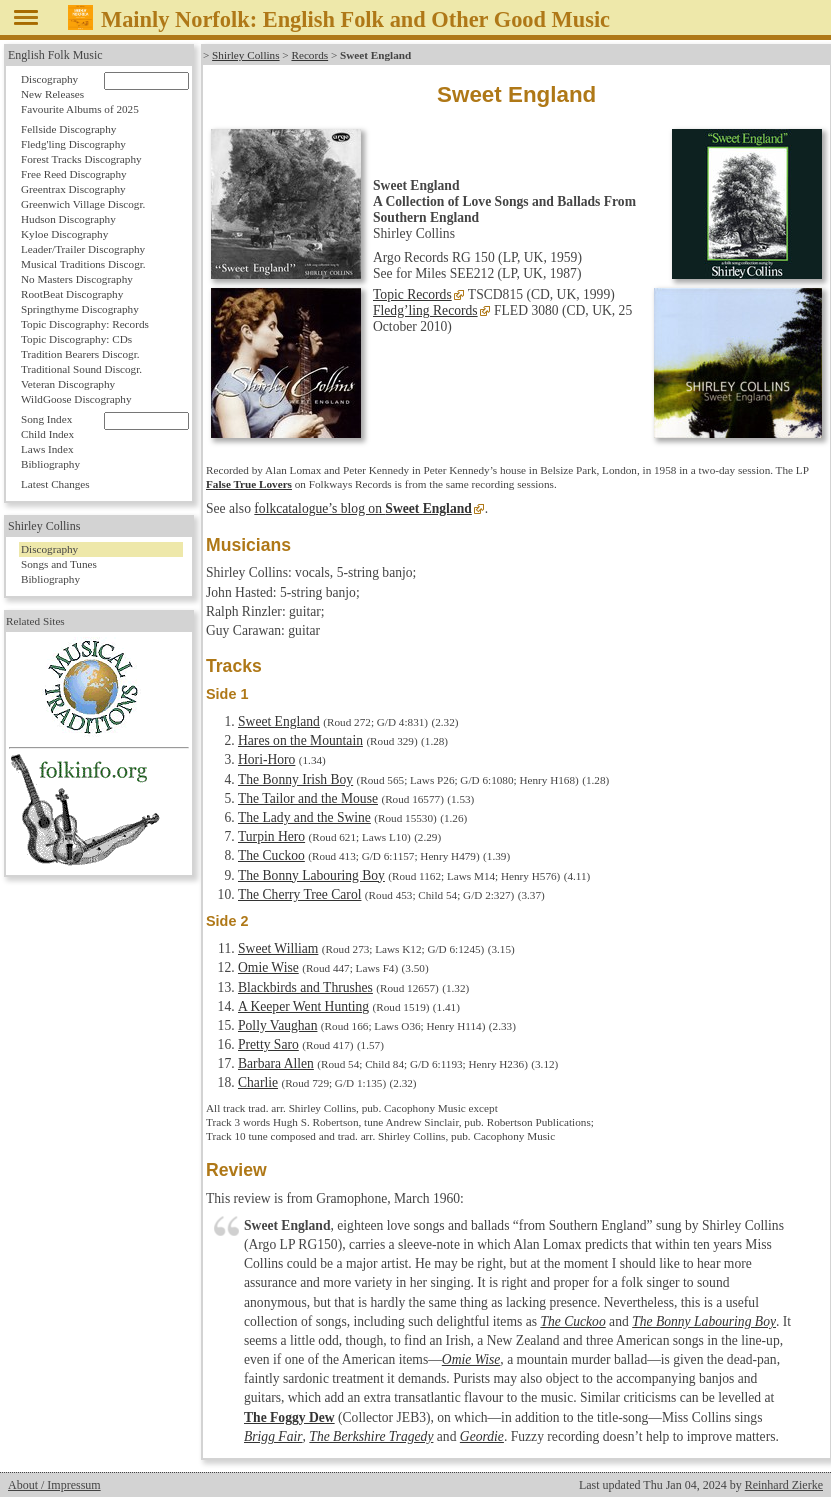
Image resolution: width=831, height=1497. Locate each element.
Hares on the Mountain (300, 740)
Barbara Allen (276, 1063)
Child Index (47, 434)
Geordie (482, 1436)
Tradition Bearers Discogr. (80, 354)
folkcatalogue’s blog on (363, 508)
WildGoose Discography (76, 399)
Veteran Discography (68, 384)
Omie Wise (268, 967)
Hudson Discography (68, 219)
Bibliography (50, 464)
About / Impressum (54, 1485)
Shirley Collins (245, 55)
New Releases (52, 94)
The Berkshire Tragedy (371, 1436)
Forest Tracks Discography (81, 159)
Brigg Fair (273, 1436)
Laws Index (47, 449)
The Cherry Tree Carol (299, 894)
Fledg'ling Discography (73, 144)
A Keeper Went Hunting (303, 1006)
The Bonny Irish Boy (295, 779)
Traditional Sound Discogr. (81, 369)
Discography (49, 79)
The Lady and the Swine (304, 817)
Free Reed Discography (74, 174)
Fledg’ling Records (425, 310)
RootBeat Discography (72, 294)
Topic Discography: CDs (76, 339)
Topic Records (412, 294)
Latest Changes (55, 484)
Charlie (258, 1082)
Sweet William (278, 948)
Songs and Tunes (59, 564)
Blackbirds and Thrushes (305, 987)
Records (309, 55)
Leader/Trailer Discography (83, 249)
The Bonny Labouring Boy (311, 875)
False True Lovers (249, 484)
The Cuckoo (271, 855)
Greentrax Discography (73, 189)
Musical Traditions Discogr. (83, 264)
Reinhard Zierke (784, 1485)
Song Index (46, 419)
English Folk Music (55, 55)
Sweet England (279, 721)
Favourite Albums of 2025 (80, 109)
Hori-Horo (266, 759)
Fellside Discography (68, 129)
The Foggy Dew (289, 1417)
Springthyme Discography (80, 309)
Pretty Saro (268, 1044)
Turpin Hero (271, 836)
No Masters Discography (77, 279)
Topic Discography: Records (85, 324)
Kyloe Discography (64, 234)
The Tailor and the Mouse (308, 798)
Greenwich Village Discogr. (83, 204)
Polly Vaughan (277, 1025)
